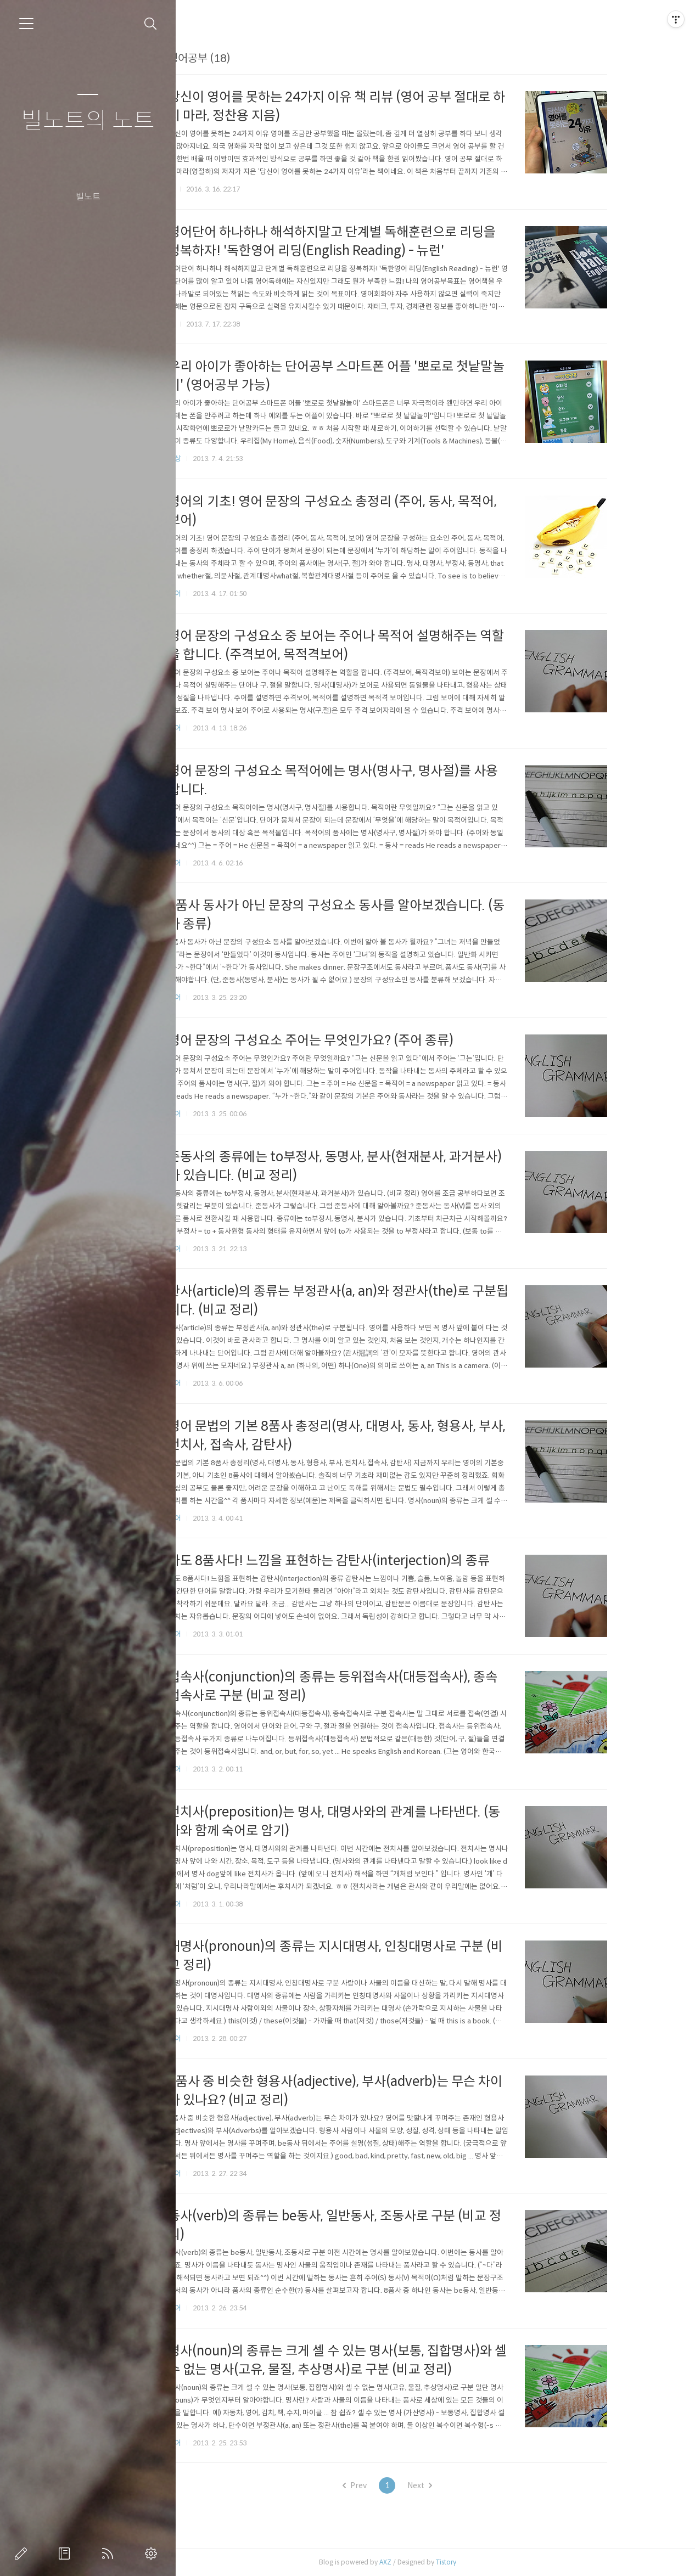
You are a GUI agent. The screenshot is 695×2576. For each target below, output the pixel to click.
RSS (110, 2553)
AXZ (425, 2562)
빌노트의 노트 (88, 121)
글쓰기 (23, 2553)
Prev (395, 2485)
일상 (214, 458)
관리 (153, 2553)
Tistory (486, 2562)
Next (459, 2485)
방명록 (66, 2553)
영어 (214, 593)
